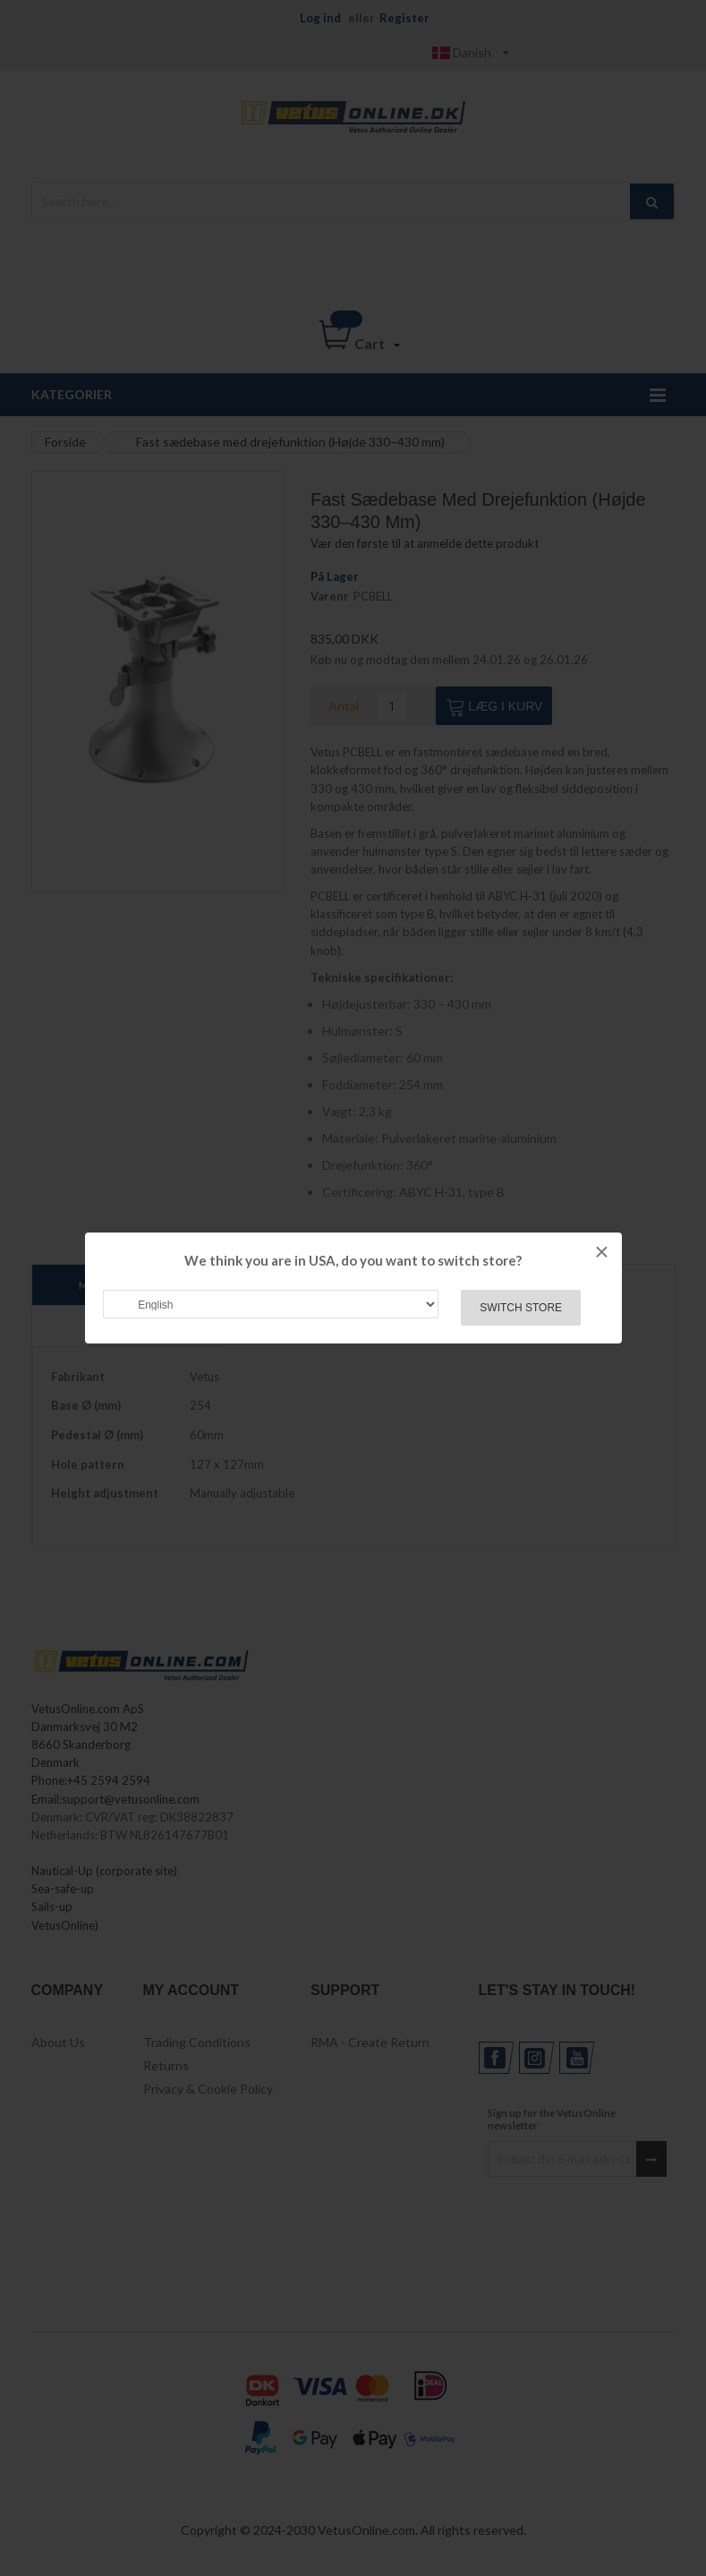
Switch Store (521, 1307)
